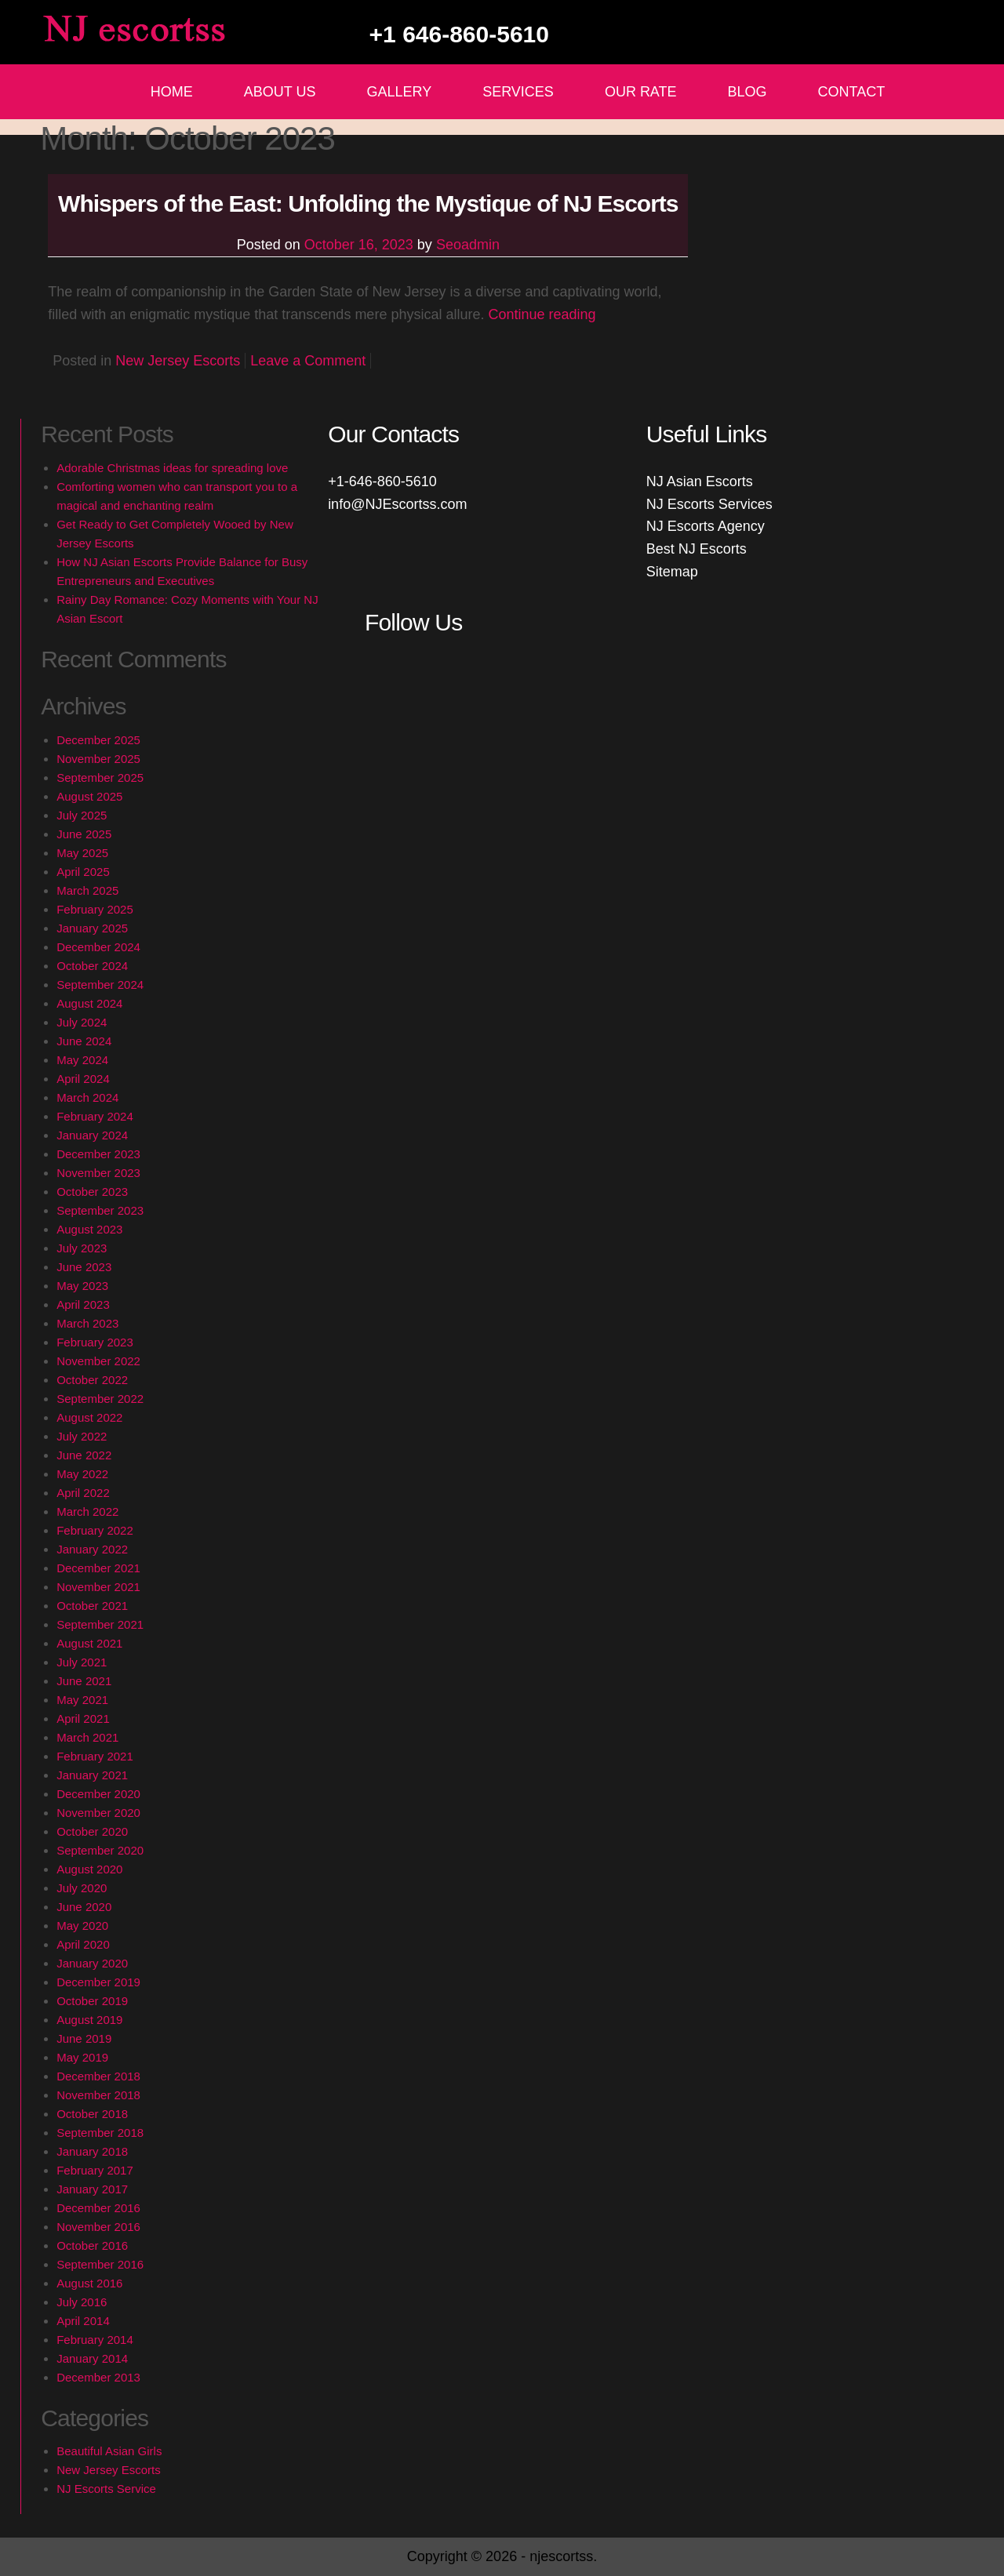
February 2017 (94, 2170)
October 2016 (92, 2245)
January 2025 (92, 928)
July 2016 (81, 2302)
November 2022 (98, 1361)
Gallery (398, 92)
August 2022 (89, 1417)
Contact (852, 92)
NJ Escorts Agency (705, 526)
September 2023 (100, 1210)
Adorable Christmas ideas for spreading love (172, 467)
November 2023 (98, 1172)
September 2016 (100, 2264)
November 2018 (98, 2095)
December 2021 (98, 1568)
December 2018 (98, 2076)
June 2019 (83, 2038)
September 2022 (100, 1398)
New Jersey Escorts (177, 361)
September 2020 (100, 1850)
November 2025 (98, 758)
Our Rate (641, 92)
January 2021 (92, 1775)
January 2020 (92, 1963)
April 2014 (83, 2320)
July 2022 (81, 1436)
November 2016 (98, 2226)
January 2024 (92, 1135)
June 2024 (83, 1041)
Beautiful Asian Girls (109, 2451)
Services (518, 92)
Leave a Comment (308, 361)
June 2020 (83, 1906)
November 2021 (98, 1586)
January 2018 (92, 2151)
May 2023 (82, 1285)
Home (172, 92)
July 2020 (81, 1888)
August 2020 (89, 1869)
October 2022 (92, 1379)
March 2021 (87, 1737)
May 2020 (82, 1925)
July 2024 (81, 1022)
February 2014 (94, 2339)
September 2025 (100, 777)
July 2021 (81, 1662)
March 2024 (87, 1097)
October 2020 (92, 1831)
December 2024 (98, 947)
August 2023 (89, 1229)
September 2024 (100, 984)
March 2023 (87, 1323)
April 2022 (83, 1492)
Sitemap (672, 572)
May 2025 (82, 852)
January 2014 (92, 2358)
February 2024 (94, 1116)
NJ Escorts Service (106, 2488)
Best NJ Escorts (696, 549)
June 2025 (83, 834)
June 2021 (83, 1681)
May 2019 (82, 2057)
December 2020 (98, 1793)
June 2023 (83, 1266)
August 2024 (89, 1003)
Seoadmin (468, 245)
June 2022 (83, 1455)
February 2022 (94, 1530)
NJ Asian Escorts (699, 481)
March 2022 (87, 1511)
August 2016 (89, 2283)
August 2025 (89, 796)
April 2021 (83, 1718)
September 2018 (100, 2132)
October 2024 (92, 965)
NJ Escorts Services (709, 504)
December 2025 (98, 740)
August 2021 (89, 1643)
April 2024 (83, 1078)
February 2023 (94, 1342)
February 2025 (94, 909)
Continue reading (541, 314)
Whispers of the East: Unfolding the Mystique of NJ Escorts (368, 203)
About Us (280, 92)
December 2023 (98, 1154)
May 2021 (82, 1699)
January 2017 (92, 2189)
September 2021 (100, 1624)
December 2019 (98, 1982)
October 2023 (92, 1191)
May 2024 (82, 1059)
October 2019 (92, 2000)
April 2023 (83, 1304)
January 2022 (92, 1549)
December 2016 (98, 2207)
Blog (747, 92)
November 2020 (98, 1812)
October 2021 (92, 1605)
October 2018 (92, 2113)
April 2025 (83, 871)
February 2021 (94, 1756)
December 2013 (98, 2377)
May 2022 (82, 1474)
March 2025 (87, 890)
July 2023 (81, 1248)
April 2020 (83, 1944)
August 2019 (89, 2019)
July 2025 (81, 815)
